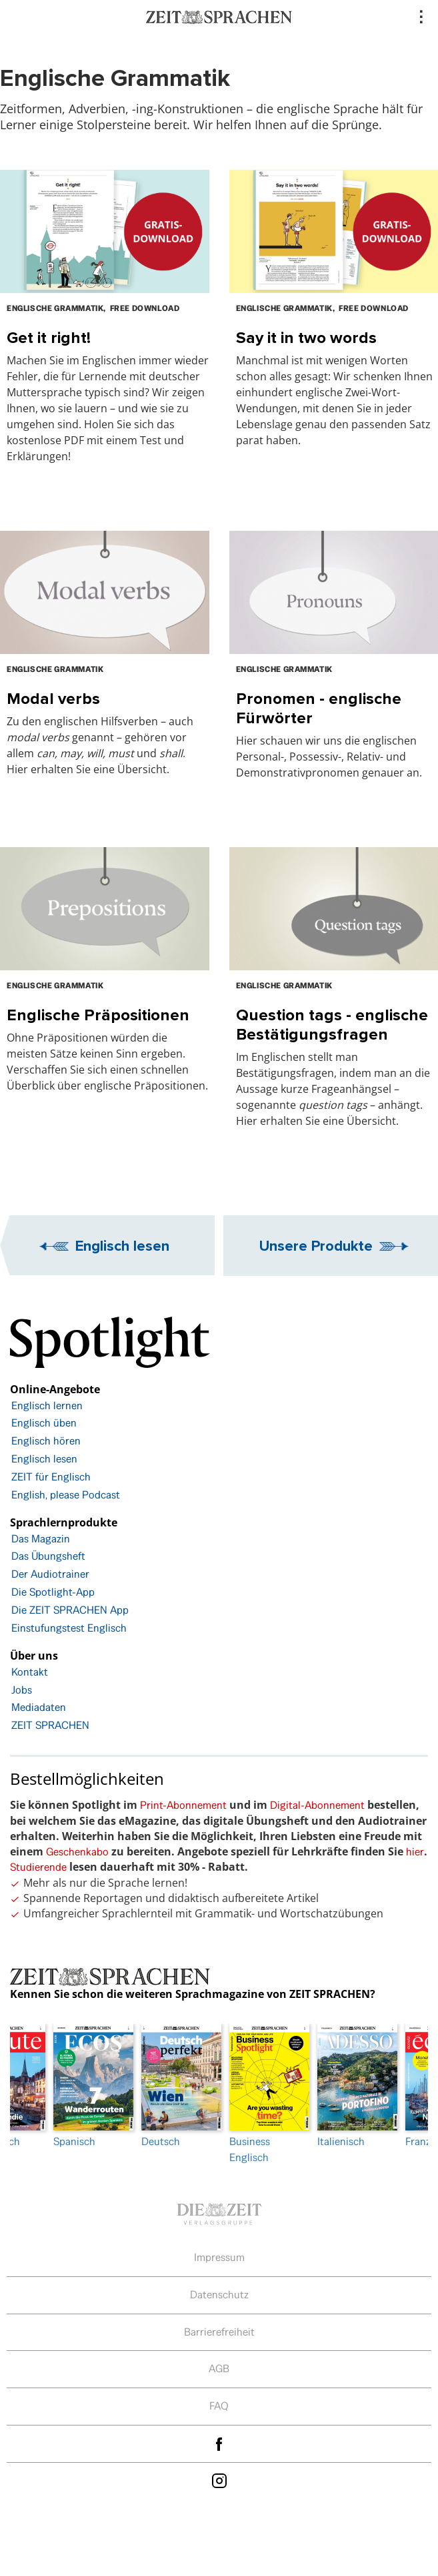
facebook (219, 2443)
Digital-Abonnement (317, 1805)
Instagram (219, 2481)
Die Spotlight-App (53, 1592)
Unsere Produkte (316, 1245)
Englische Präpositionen (98, 1014)
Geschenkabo (77, 1852)
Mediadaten (38, 1707)
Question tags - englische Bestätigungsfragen (332, 1024)
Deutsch (175, 2086)
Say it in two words (306, 337)
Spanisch (87, 2086)
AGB (219, 2369)
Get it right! (49, 337)
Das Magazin (40, 1539)
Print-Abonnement (183, 1805)
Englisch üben (44, 1423)
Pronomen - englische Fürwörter (318, 708)
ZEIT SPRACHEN (50, 1725)
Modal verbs (53, 698)
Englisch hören (46, 1441)
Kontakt (29, 1672)
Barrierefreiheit (219, 2332)
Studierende (38, 1867)
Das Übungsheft (48, 1556)
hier (415, 1852)
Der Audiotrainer (50, 1574)
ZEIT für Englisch (51, 1477)
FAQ (219, 2406)
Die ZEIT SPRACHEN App (70, 1610)
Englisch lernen (47, 1406)
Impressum (219, 2257)
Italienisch (351, 2086)
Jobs (21, 1690)
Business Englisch (263, 2094)
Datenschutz (219, 2295)
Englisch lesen (122, 1245)
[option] (263, 2094)
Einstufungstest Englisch (69, 1628)
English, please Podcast (65, 1495)
